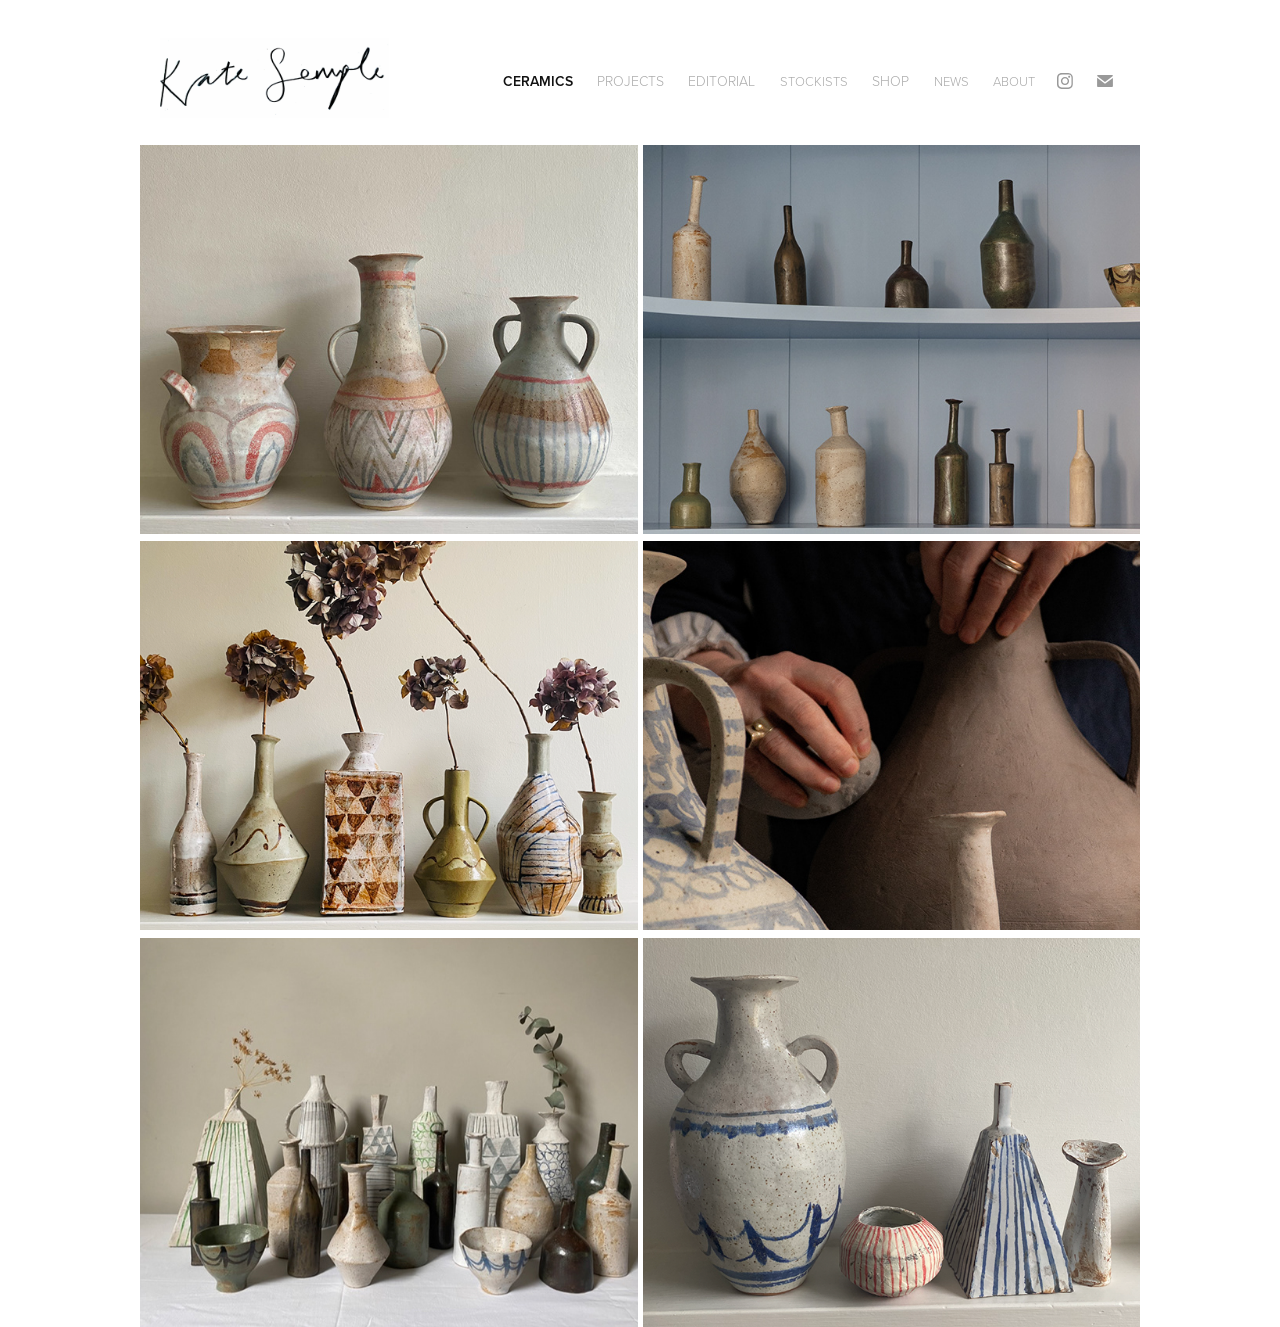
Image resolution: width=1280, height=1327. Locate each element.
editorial (721, 80)
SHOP (890, 80)
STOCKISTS (814, 81)
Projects (630, 80)
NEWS (951, 81)
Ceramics (538, 81)
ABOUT (1014, 81)
